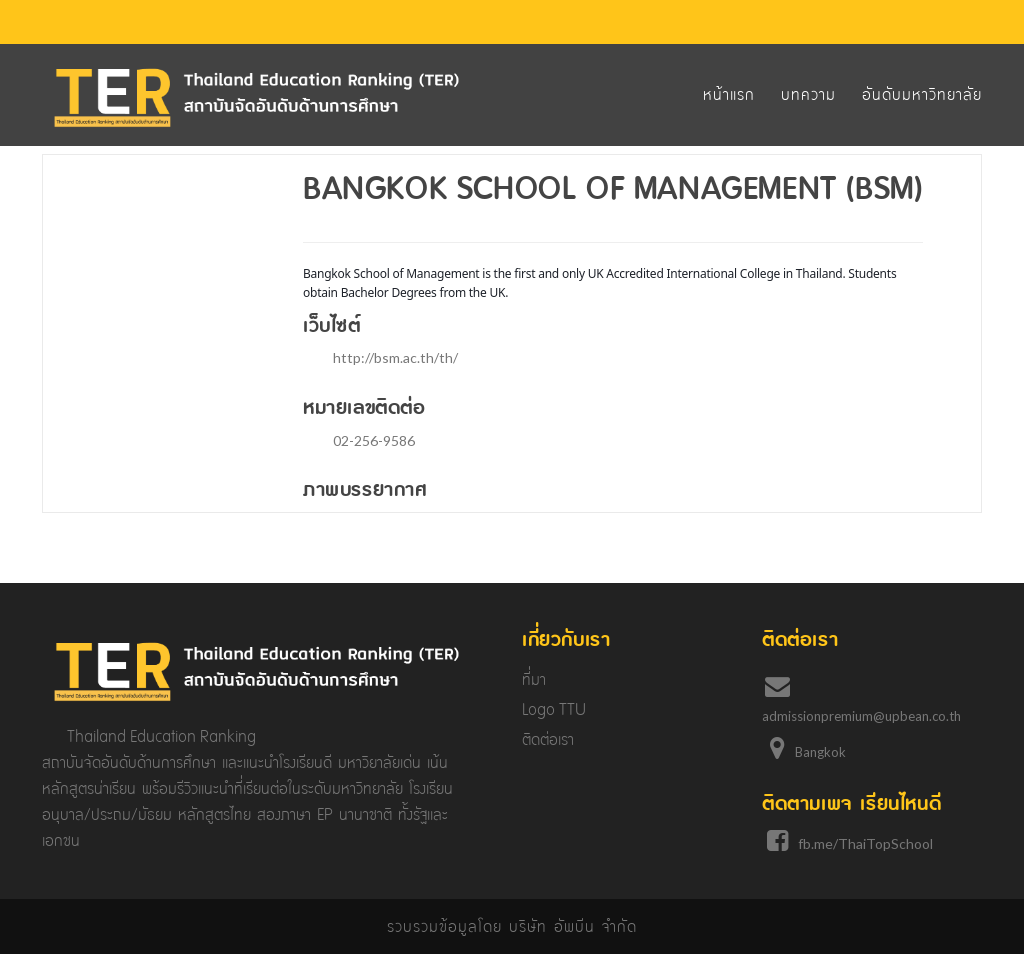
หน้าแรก (729, 94)
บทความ (808, 94)
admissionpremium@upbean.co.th (861, 716)
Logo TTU (554, 709)
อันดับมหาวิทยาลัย (922, 94)
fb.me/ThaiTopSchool (865, 843)
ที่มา (534, 679)
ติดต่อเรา (548, 739)
